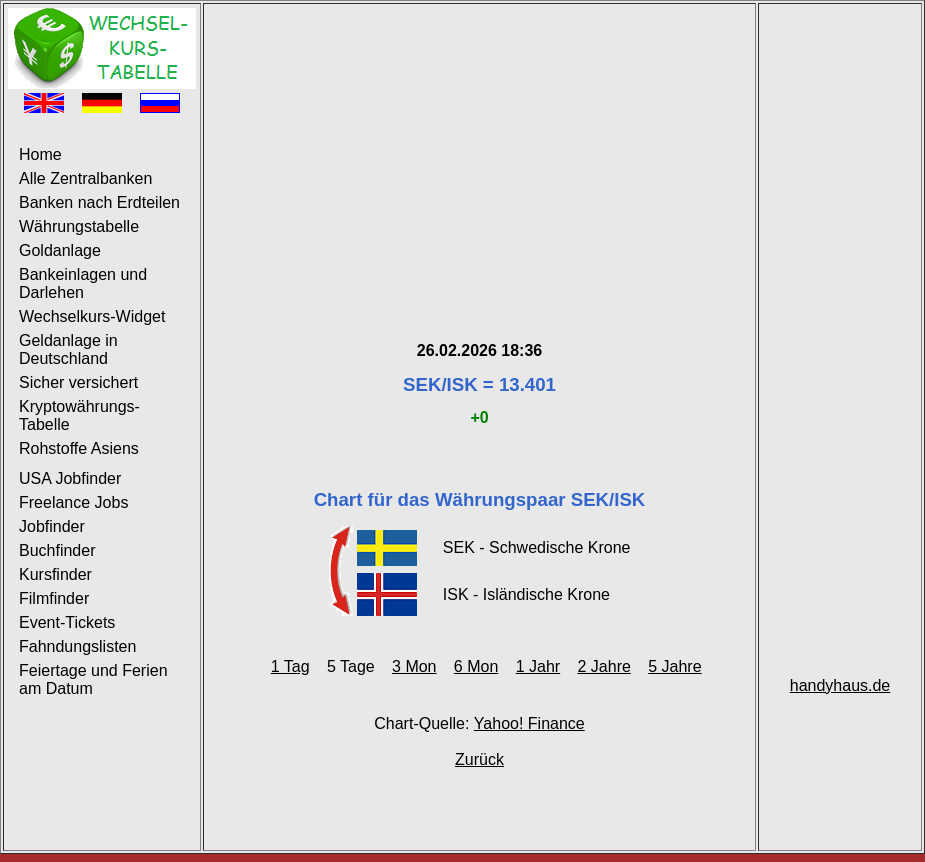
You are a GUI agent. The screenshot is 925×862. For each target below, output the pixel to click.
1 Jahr (538, 666)
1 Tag (290, 666)
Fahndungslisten (77, 646)
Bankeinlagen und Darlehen (83, 283)
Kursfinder (55, 574)
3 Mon (414, 666)
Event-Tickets (67, 622)
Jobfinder (52, 526)
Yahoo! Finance (529, 723)
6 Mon (476, 666)
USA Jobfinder (70, 478)
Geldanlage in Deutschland (68, 349)
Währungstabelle (79, 226)
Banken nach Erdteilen (99, 202)
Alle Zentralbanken (85, 178)
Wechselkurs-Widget (92, 316)
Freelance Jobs (73, 502)
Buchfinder (57, 550)
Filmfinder (54, 598)
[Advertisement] (479, 148)
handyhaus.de (840, 685)
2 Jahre (603, 666)
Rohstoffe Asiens (79, 448)
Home (40, 154)
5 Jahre (674, 666)
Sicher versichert (78, 382)
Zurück (479, 759)
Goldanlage (60, 250)
